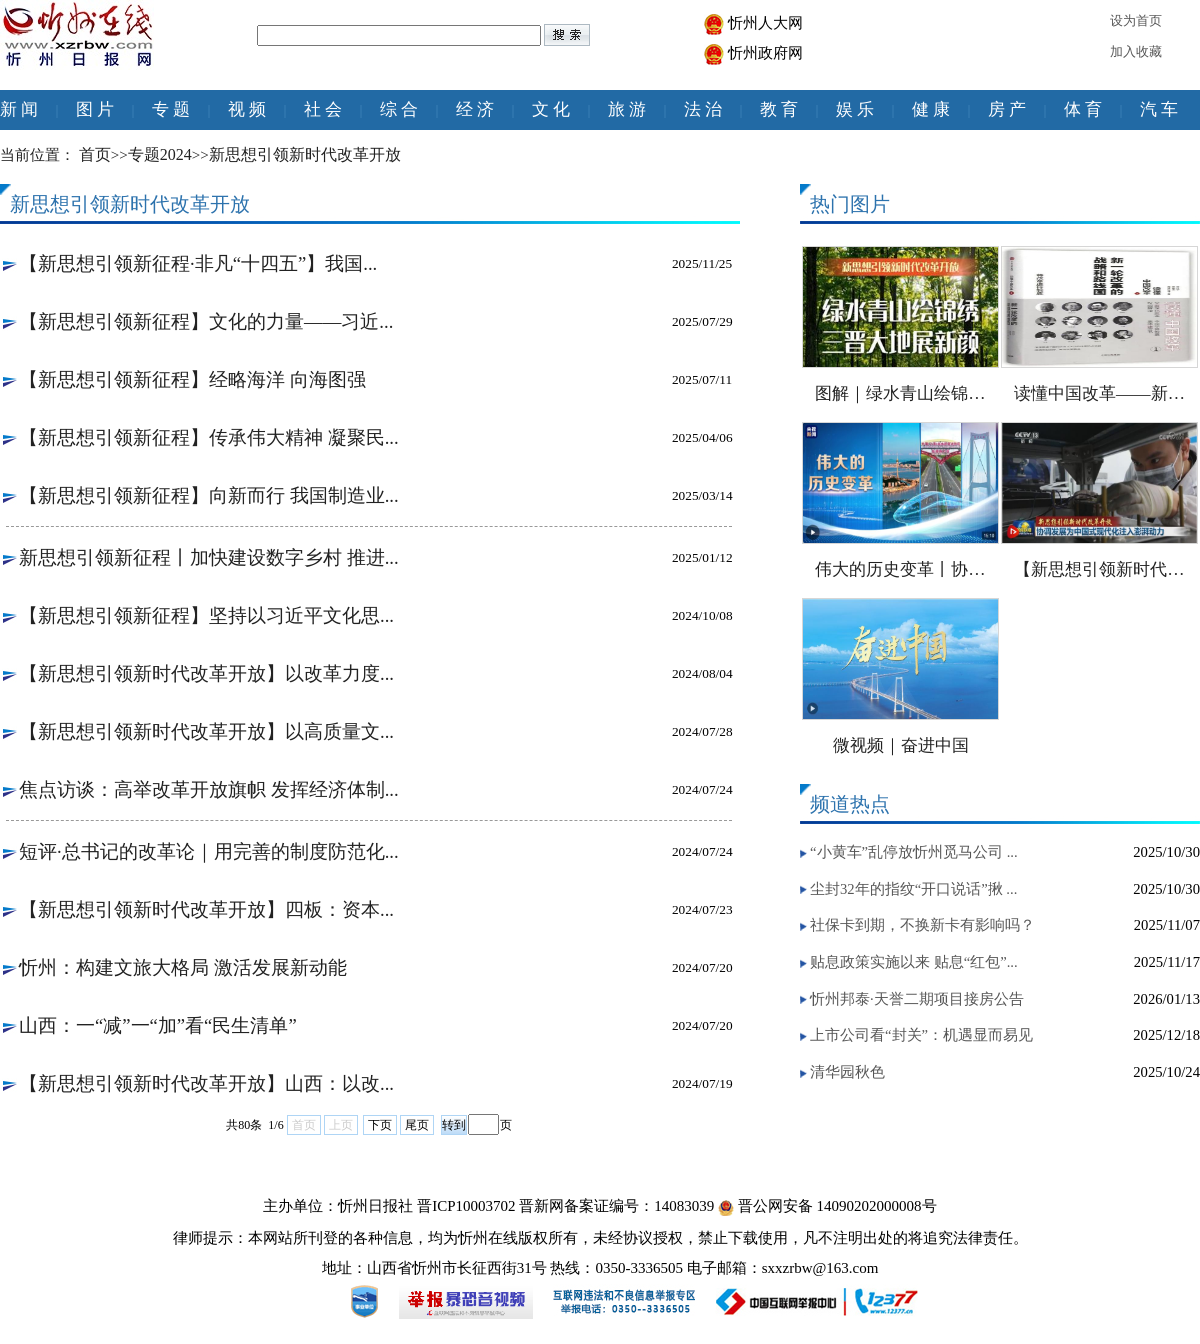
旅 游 (627, 109)
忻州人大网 (765, 23)
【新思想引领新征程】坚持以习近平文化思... (206, 615)
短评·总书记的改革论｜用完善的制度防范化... (209, 851)
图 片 (95, 109)
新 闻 (19, 109)
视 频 (247, 109)
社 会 (323, 109)
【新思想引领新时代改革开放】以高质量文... (206, 731)
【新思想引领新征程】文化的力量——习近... (206, 321)
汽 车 (1159, 109)
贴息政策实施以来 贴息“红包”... (914, 962)
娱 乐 (855, 109)
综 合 (399, 109)
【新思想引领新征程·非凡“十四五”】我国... (198, 263)
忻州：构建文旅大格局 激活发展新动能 (183, 967)
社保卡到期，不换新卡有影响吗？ (922, 925)
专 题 (171, 109)
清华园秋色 (847, 1072)
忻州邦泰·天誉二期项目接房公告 (917, 999)
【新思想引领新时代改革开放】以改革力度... (206, 673)
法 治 (703, 109)
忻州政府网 (765, 53)
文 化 (551, 109)
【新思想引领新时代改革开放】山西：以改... (206, 1083)
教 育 (779, 109)
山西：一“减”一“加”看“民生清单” (158, 1025)
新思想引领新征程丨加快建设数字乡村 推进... (209, 557)
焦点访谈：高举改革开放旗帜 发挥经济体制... (209, 789)
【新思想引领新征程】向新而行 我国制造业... (209, 495)
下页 (380, 1125)
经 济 (475, 109)
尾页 (417, 1125)
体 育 (1083, 109)
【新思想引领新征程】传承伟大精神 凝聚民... (209, 437)
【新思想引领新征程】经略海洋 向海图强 (192, 379)
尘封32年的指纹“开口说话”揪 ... (913, 889)
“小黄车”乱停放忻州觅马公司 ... (914, 852)
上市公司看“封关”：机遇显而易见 (921, 1035)
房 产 (1007, 109)
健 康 (931, 109)
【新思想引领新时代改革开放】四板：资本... (206, 909)
